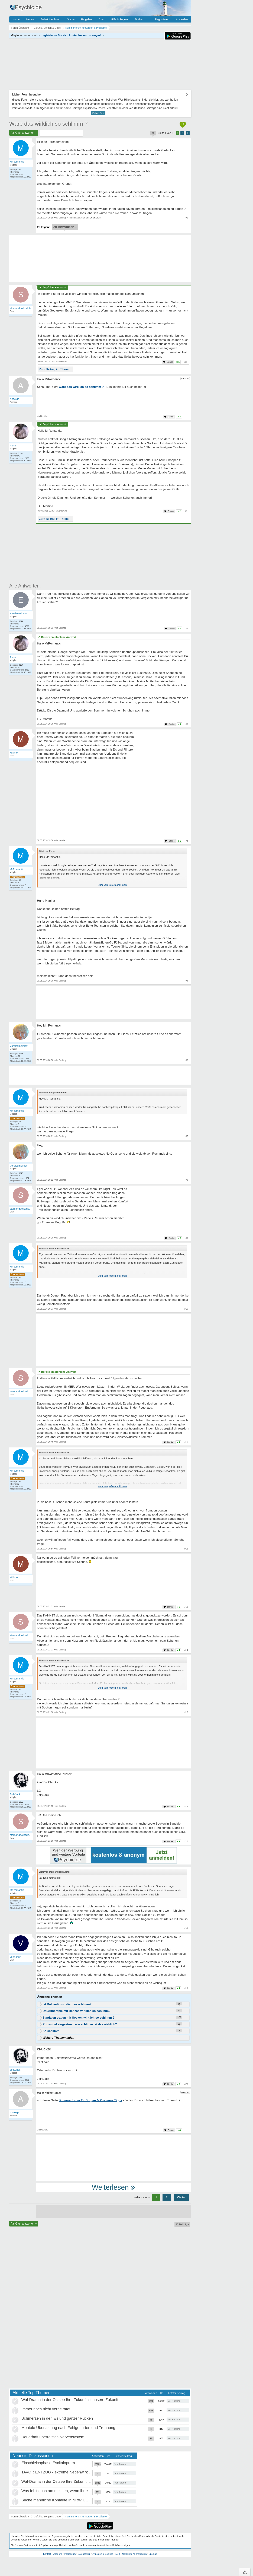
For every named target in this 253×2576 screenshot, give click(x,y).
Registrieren (162, 19)
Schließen (98, 113)
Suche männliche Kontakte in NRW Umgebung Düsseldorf (71, 2500)
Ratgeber (86, 19)
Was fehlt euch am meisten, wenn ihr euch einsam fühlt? (69, 2491)
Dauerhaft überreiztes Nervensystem (52, 2437)
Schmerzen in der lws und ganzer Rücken (57, 2418)
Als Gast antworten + (24, 132)
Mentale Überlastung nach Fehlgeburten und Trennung (68, 2427)
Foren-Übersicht (20, 2516)
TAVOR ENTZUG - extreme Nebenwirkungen (60, 2472)
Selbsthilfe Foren (50, 19)
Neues (30, 19)
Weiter (181, 2197)
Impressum (70, 2554)
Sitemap (153, 2554)
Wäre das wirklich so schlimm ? (48, 123)
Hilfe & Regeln (119, 19)
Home (16, 19)
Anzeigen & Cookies (102, 2554)
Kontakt (47, 2554)
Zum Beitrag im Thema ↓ (55, 369)
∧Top (245, 2571)
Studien (138, 19)
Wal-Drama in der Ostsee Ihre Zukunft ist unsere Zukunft (69, 2399)
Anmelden (182, 19)
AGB (117, 2554)
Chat (101, 19)
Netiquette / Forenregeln (134, 2554)
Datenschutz (84, 2554)
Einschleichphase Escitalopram (48, 2463)
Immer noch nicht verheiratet (45, 2409)
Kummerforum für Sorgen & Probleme (86, 2516)
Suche (70, 19)
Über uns (57, 2554)
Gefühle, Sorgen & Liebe (47, 2516)
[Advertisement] (113, 1340)
